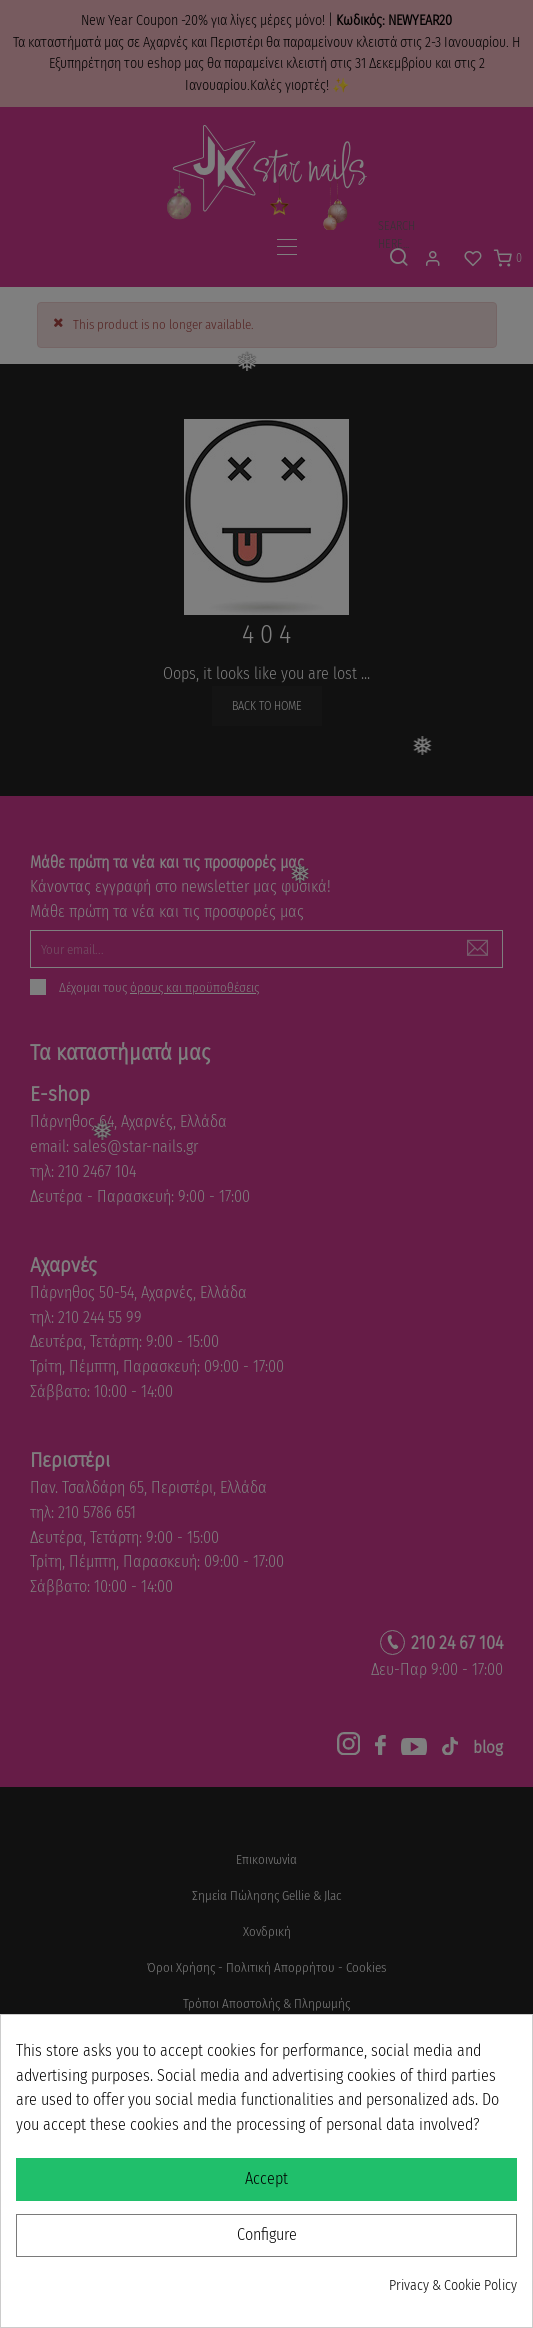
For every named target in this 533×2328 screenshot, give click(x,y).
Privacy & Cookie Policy (453, 2285)
